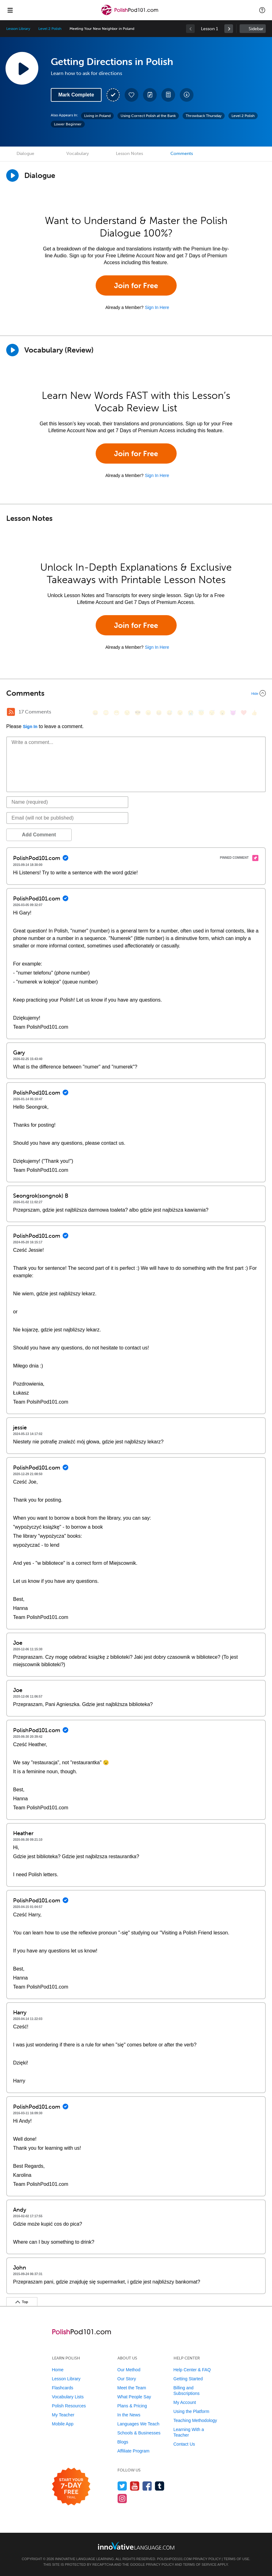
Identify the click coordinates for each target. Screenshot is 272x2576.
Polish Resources (69, 2405)
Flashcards (62, 2387)
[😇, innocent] (201, 712)
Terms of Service (200, 2564)
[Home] (130, 14)
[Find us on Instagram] (122, 2498)
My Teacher (63, 2414)
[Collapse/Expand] (136, 693)
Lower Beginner (68, 124)
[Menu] (10, 10)
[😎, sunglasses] (137, 712)
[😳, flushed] (106, 712)
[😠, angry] (148, 712)
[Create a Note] (150, 95)
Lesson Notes (129, 153)
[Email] (67, 818)
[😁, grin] (116, 712)
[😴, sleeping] (212, 712)
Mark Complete (76, 94)
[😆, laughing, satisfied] (159, 712)
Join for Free (136, 285)
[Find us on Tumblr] (160, 2486)
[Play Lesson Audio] (21, 68)
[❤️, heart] (243, 712)
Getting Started (188, 2378)
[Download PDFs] (168, 95)
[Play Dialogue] (12, 175)
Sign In (30, 726)
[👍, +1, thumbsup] (254, 712)
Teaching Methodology (195, 2420)
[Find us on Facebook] (147, 2486)
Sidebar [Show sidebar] (256, 28)
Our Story (126, 2378)
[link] (228, 28)
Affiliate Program (133, 2450)
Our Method (129, 2369)
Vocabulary (77, 153)
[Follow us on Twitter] (122, 2486)
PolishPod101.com (174, 2559)
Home (58, 2369)
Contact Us (184, 2444)
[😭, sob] (190, 712)
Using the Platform (191, 2411)
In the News (129, 2414)
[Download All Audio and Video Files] (186, 95)
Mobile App (63, 2423)
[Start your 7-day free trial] (71, 2487)
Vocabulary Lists (68, 2396)
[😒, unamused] (127, 712)
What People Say (134, 2396)
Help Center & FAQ (192, 2369)
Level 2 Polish (49, 28)
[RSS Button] (11, 712)
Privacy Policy (207, 2559)
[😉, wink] (180, 712)
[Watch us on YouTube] (135, 2486)
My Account (185, 2402)
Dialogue (25, 153)
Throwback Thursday (204, 116)
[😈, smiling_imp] (233, 712)
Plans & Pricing (132, 2405)
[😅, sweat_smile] (169, 712)
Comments (181, 153)
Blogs (122, 2441)
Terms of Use (237, 2559)
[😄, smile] (95, 712)
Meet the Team (131, 2387)
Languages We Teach (138, 2423)
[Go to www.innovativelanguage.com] (136, 2545)
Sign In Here (157, 307)
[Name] (67, 802)
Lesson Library (18, 28)
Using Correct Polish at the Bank (148, 116)
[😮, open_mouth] (222, 712)
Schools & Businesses (139, 2432)
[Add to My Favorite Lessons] (131, 95)
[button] (262, 10)
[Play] (12, 350)
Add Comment (39, 834)
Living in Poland (97, 116)
